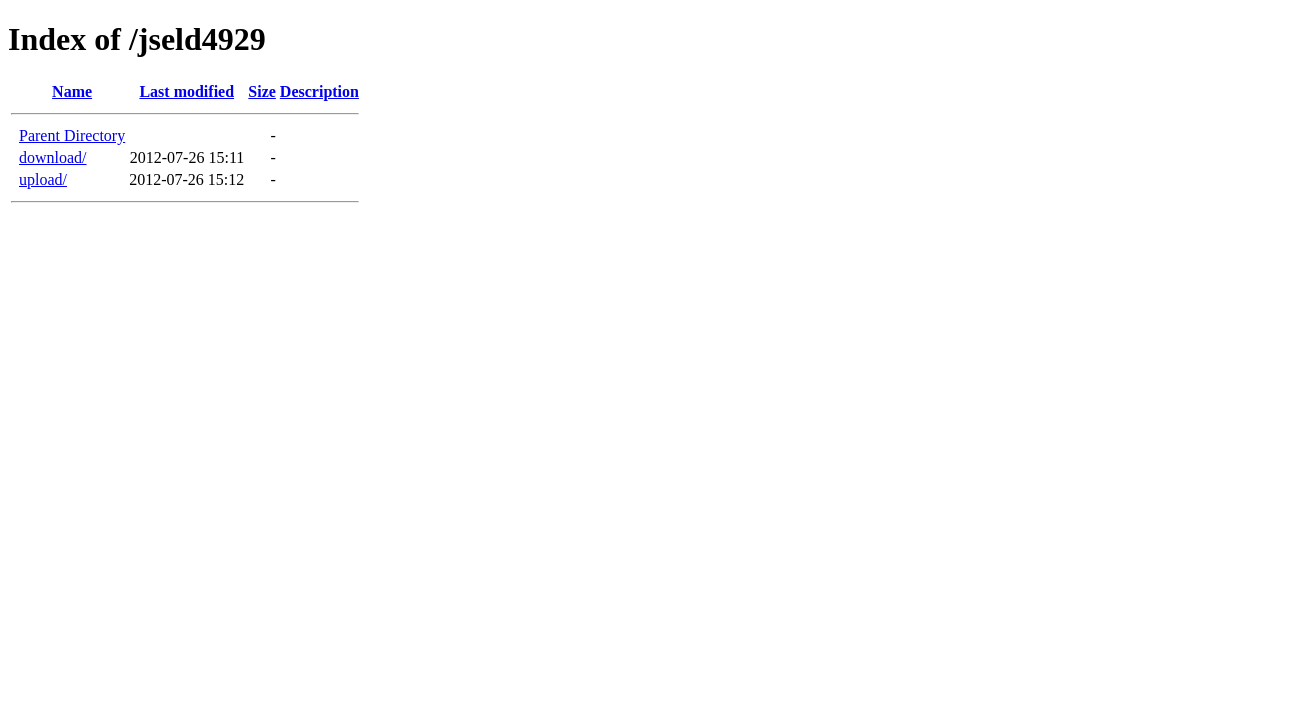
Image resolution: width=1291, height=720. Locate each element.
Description (319, 91)
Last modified (186, 91)
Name (72, 91)
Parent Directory (72, 135)
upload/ (43, 179)
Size (262, 91)
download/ (53, 157)
